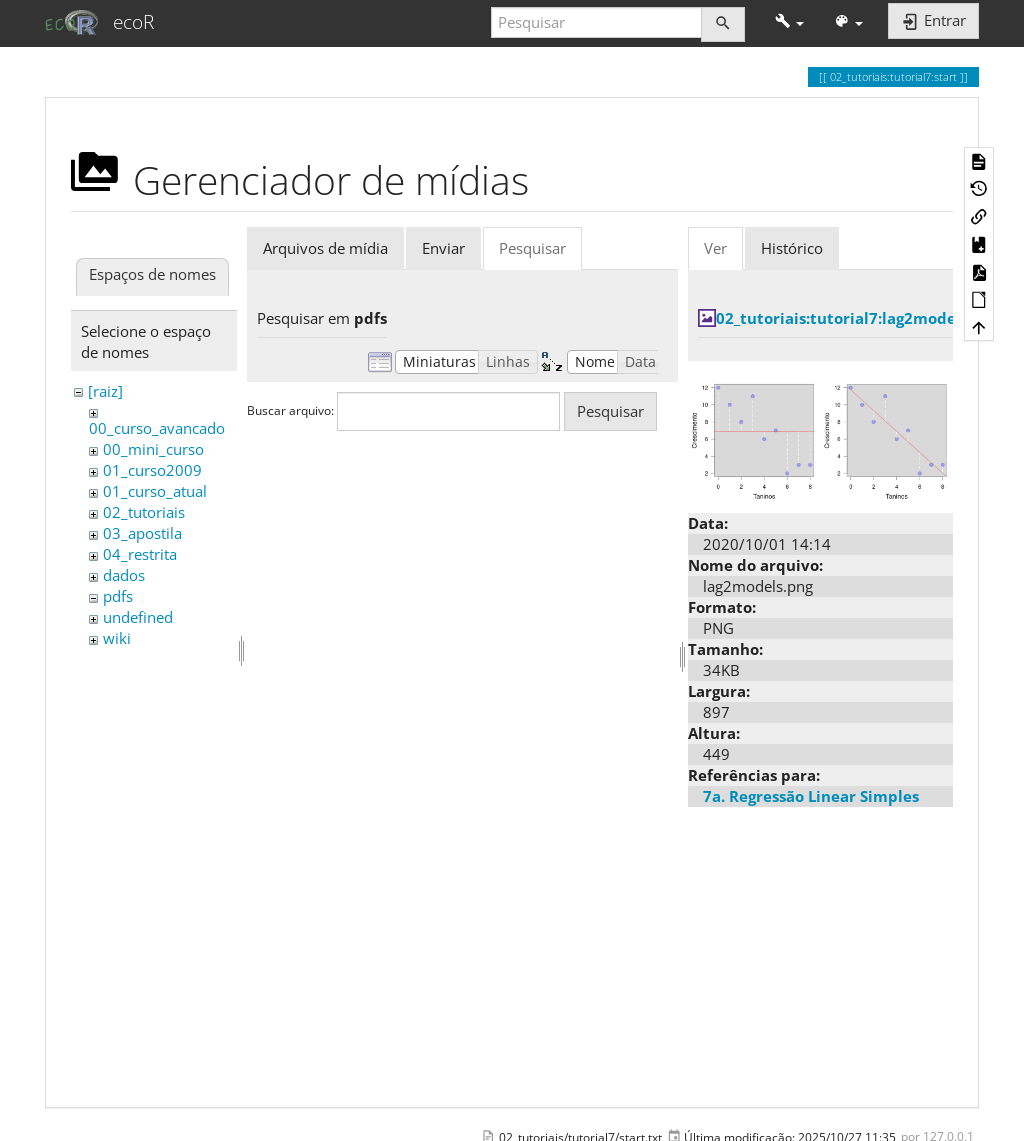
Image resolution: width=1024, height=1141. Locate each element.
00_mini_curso (153, 449)
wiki (117, 638)
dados (124, 575)
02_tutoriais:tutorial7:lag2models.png (858, 318)
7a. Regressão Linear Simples (811, 796)
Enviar (443, 248)
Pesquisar (532, 248)
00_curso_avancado (157, 428)
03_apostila (142, 533)
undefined (138, 617)
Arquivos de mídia (325, 248)
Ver (715, 248)
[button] (789, 22)
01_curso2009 (152, 470)
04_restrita (140, 554)
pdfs (118, 596)
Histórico (792, 248)
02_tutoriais (144, 512)
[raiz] (105, 391)
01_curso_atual (155, 491)
